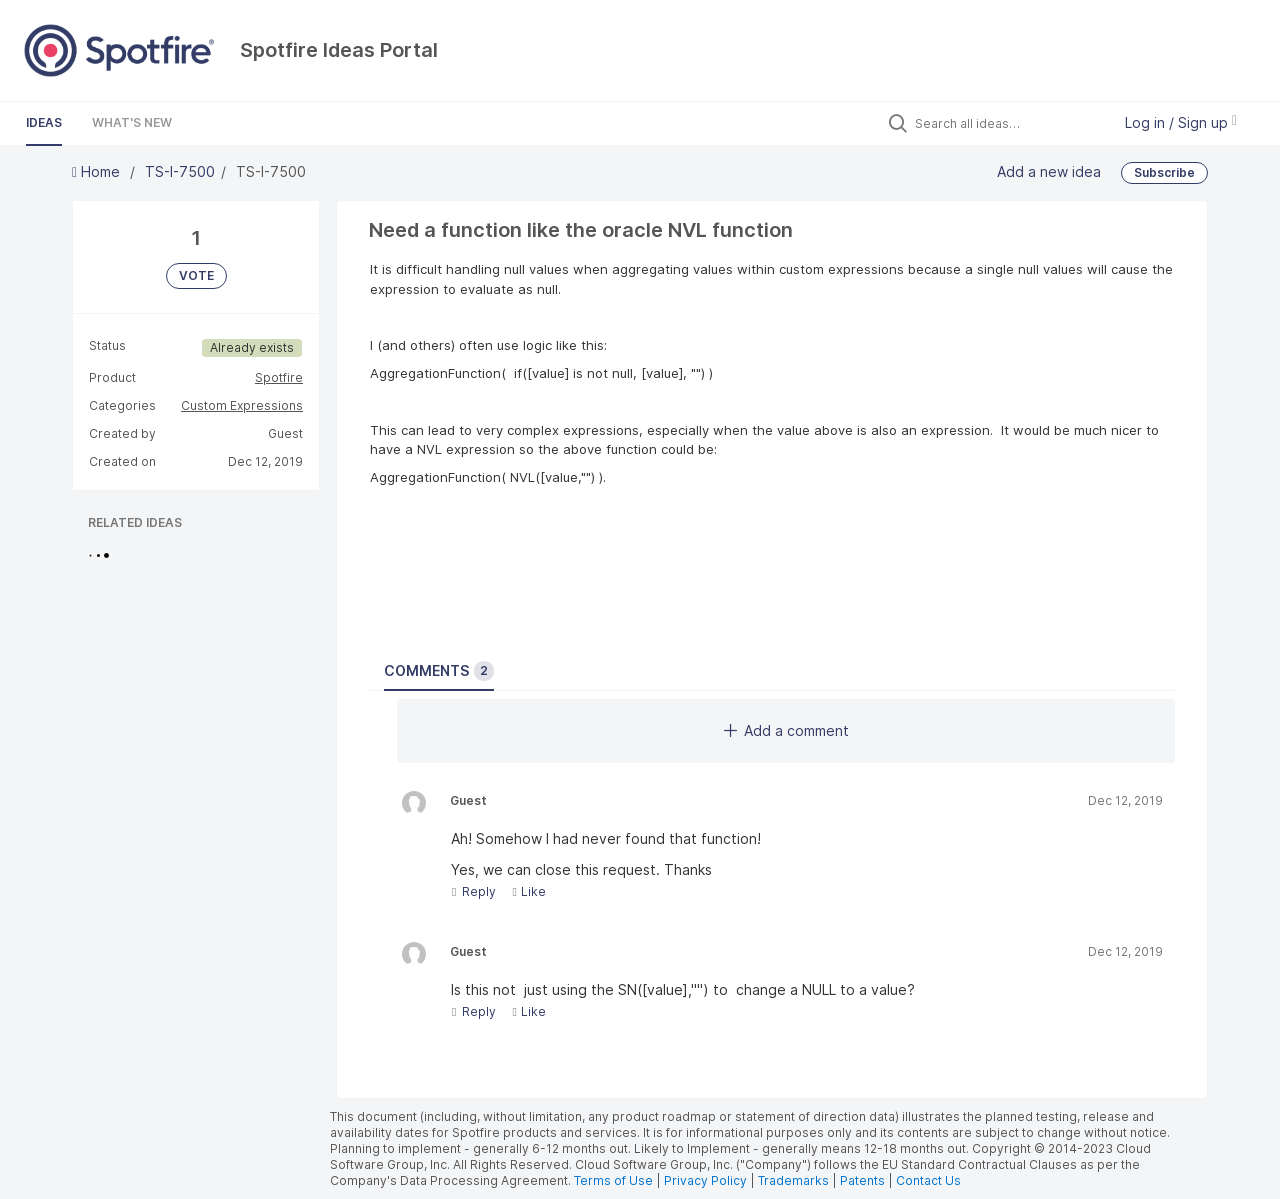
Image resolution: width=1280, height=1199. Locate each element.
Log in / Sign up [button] (1181, 122)
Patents (862, 1180)
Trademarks (795, 1180)
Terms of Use (613, 1180)
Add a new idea (1049, 171)
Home (98, 171)
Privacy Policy (705, 1180)
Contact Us (928, 1180)
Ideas (44, 122)
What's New (132, 122)
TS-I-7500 (180, 171)
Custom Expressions (242, 405)
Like (528, 891)
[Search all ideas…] (1008, 123)
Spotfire (279, 377)
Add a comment (786, 730)
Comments (439, 671)
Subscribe (1164, 172)
